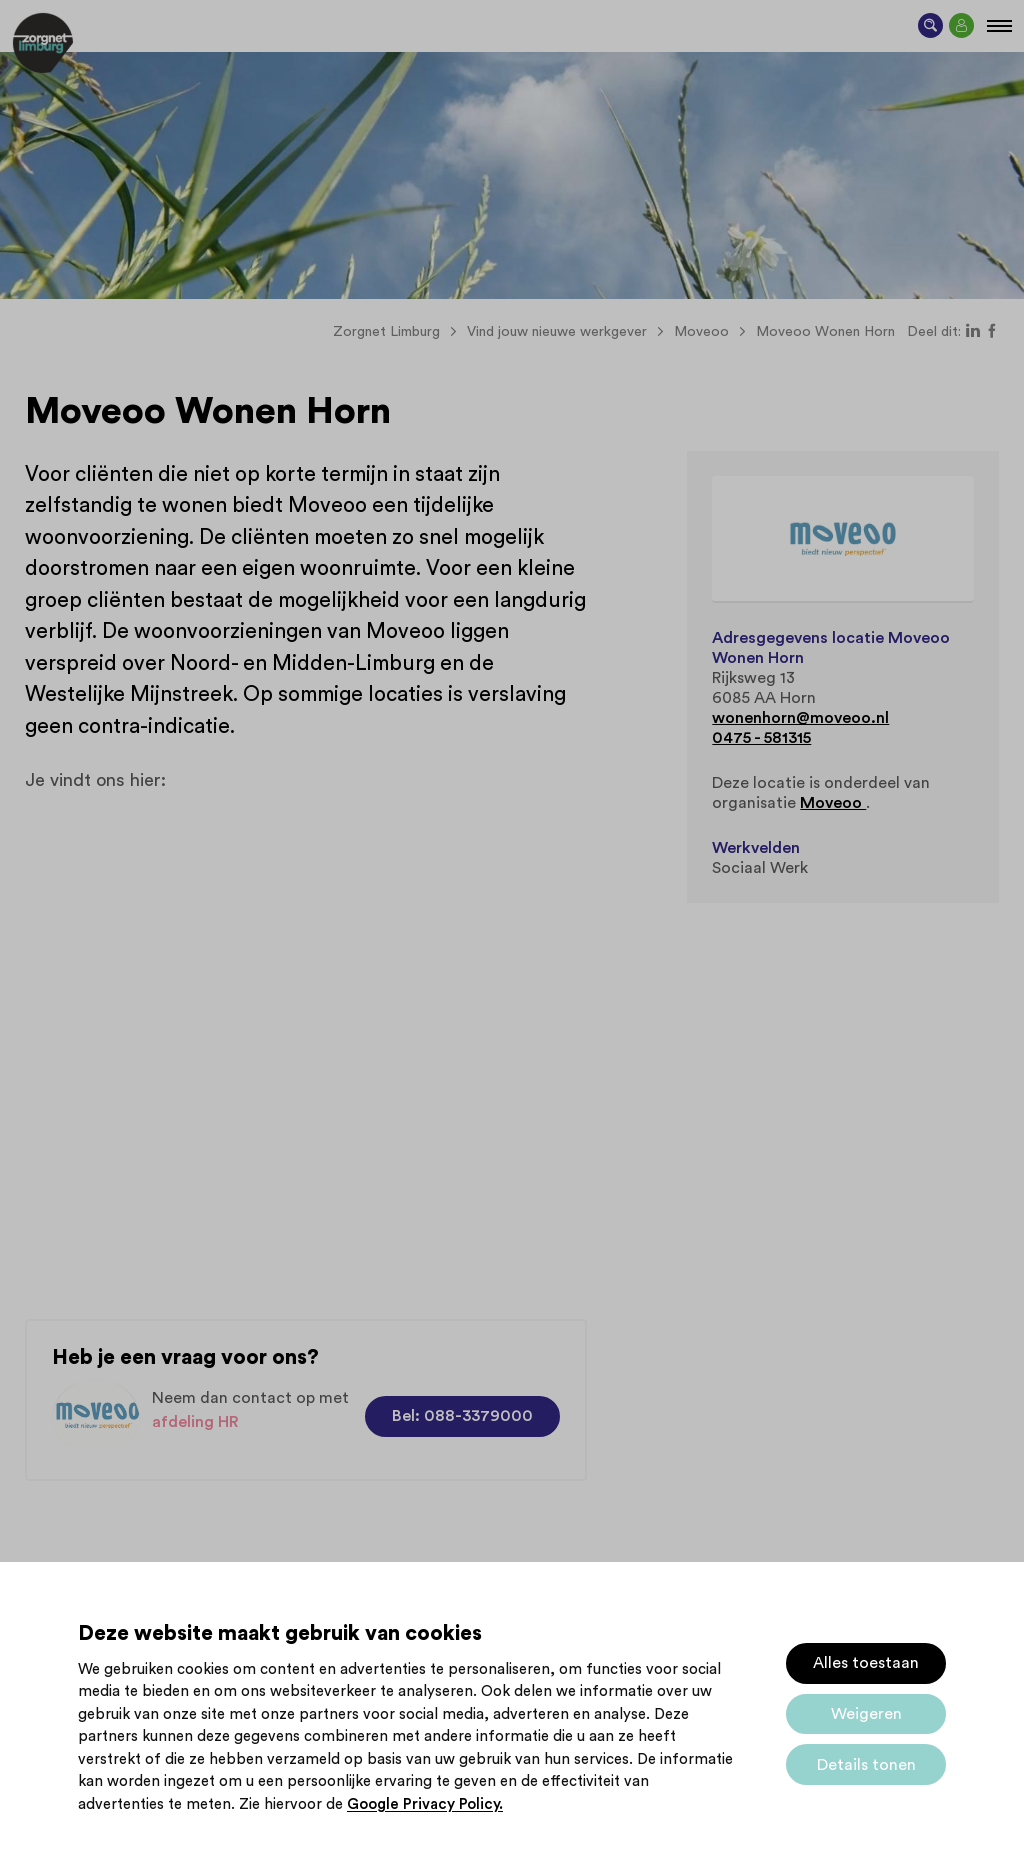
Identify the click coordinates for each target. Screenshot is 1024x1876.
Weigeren (866, 1714)
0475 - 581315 (761, 738)
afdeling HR (195, 1422)
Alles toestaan (866, 1663)
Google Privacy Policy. (425, 1804)
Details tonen (866, 1765)
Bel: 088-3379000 (462, 1416)
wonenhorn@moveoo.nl (800, 718)
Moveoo (833, 803)
